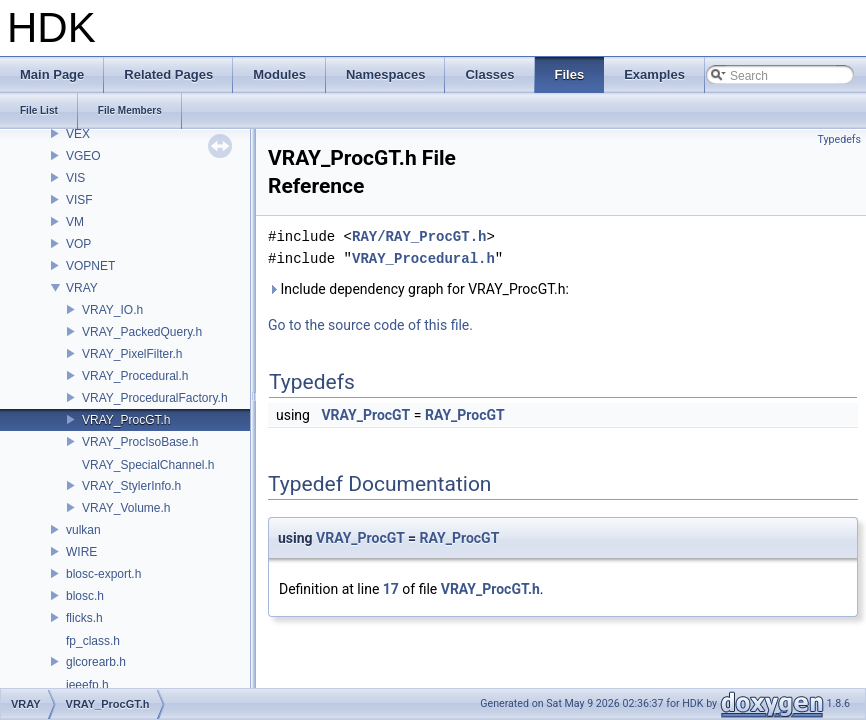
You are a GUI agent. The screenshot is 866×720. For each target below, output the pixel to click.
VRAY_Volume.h (126, 508)
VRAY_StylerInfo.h (131, 486)
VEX (78, 134)
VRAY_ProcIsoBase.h (140, 442)
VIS (75, 178)
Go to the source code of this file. (370, 325)
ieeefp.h (87, 685)
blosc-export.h (103, 574)
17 (391, 589)
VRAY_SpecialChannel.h (148, 465)
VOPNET (90, 266)
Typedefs (839, 139)
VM (75, 222)
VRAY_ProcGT (365, 415)
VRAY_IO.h (112, 310)
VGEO (83, 156)
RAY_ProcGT (465, 415)
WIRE (81, 552)
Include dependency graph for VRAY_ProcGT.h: (418, 289)
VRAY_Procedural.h (135, 376)
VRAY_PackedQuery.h (142, 332)
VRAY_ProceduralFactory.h (155, 398)
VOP (78, 244)
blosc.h (85, 596)
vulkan (83, 530)
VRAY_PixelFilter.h (132, 354)
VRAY (82, 288)
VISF (79, 200)
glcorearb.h (96, 662)
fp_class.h (93, 641)
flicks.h (84, 618)
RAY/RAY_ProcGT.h (419, 236)
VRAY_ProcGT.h (126, 420)
